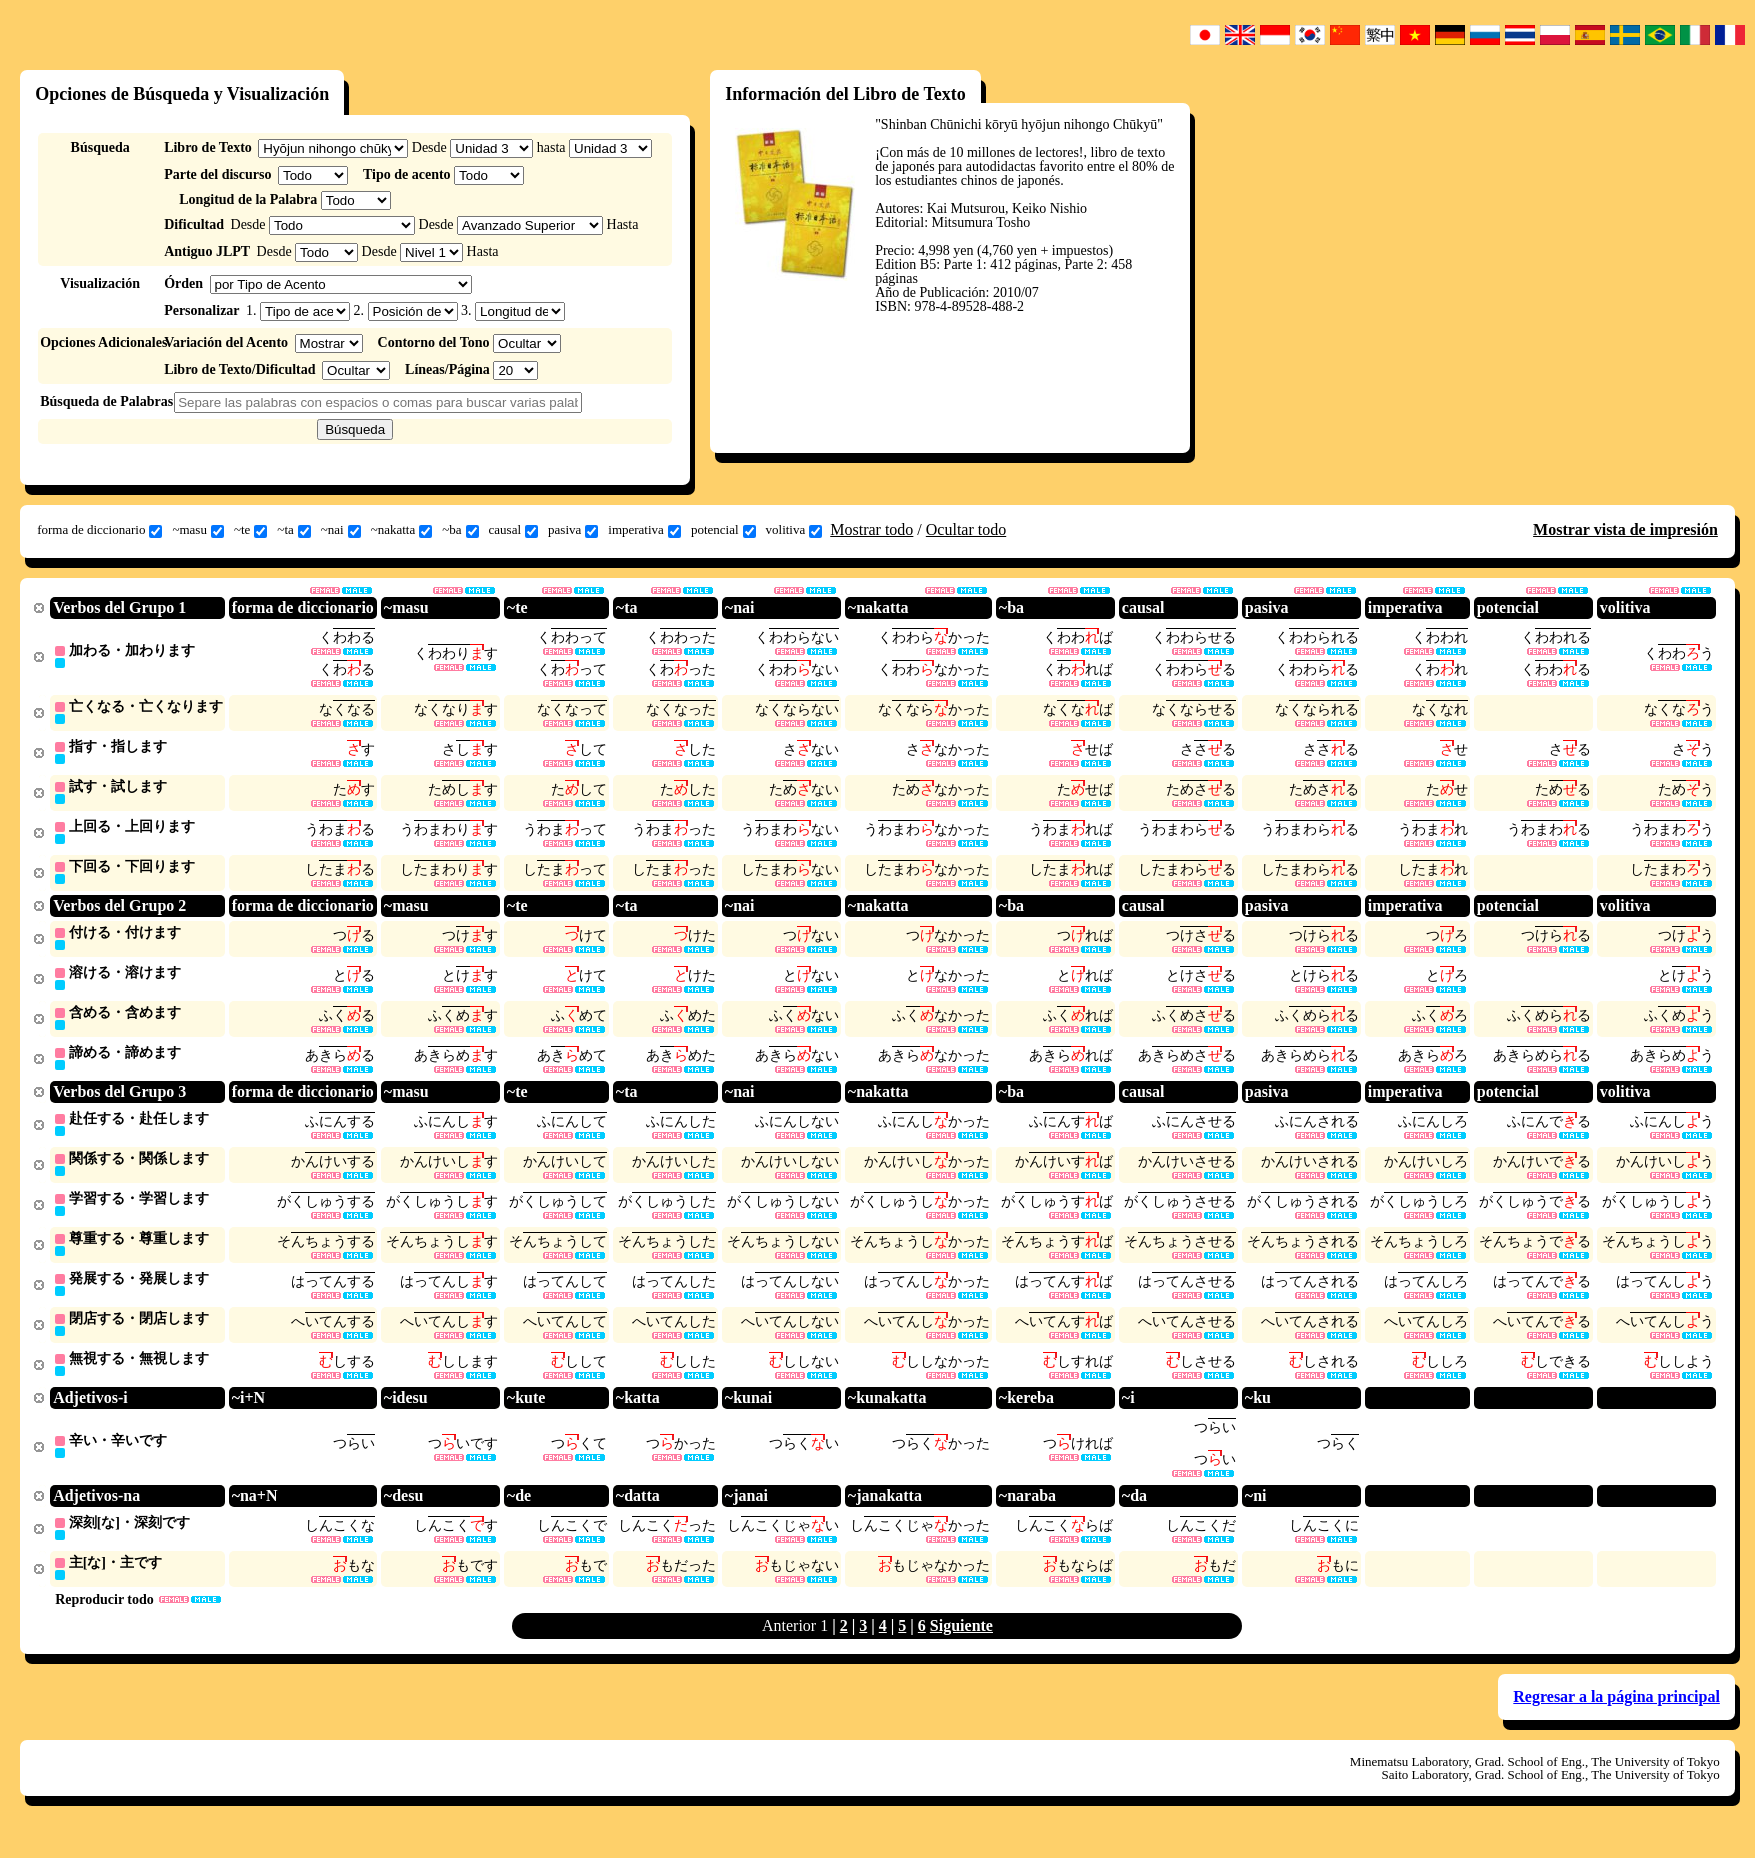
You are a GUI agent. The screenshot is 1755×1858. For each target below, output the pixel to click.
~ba (460, 530)
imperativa (644, 530)
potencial (723, 530)
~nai (341, 530)
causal (513, 530)
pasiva (573, 530)
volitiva (794, 530)
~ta (293, 530)
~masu (197, 530)
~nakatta (402, 530)
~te (250, 530)
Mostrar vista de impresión (1625, 529)
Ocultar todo (966, 529)
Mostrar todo (871, 529)
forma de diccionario (99, 530)
